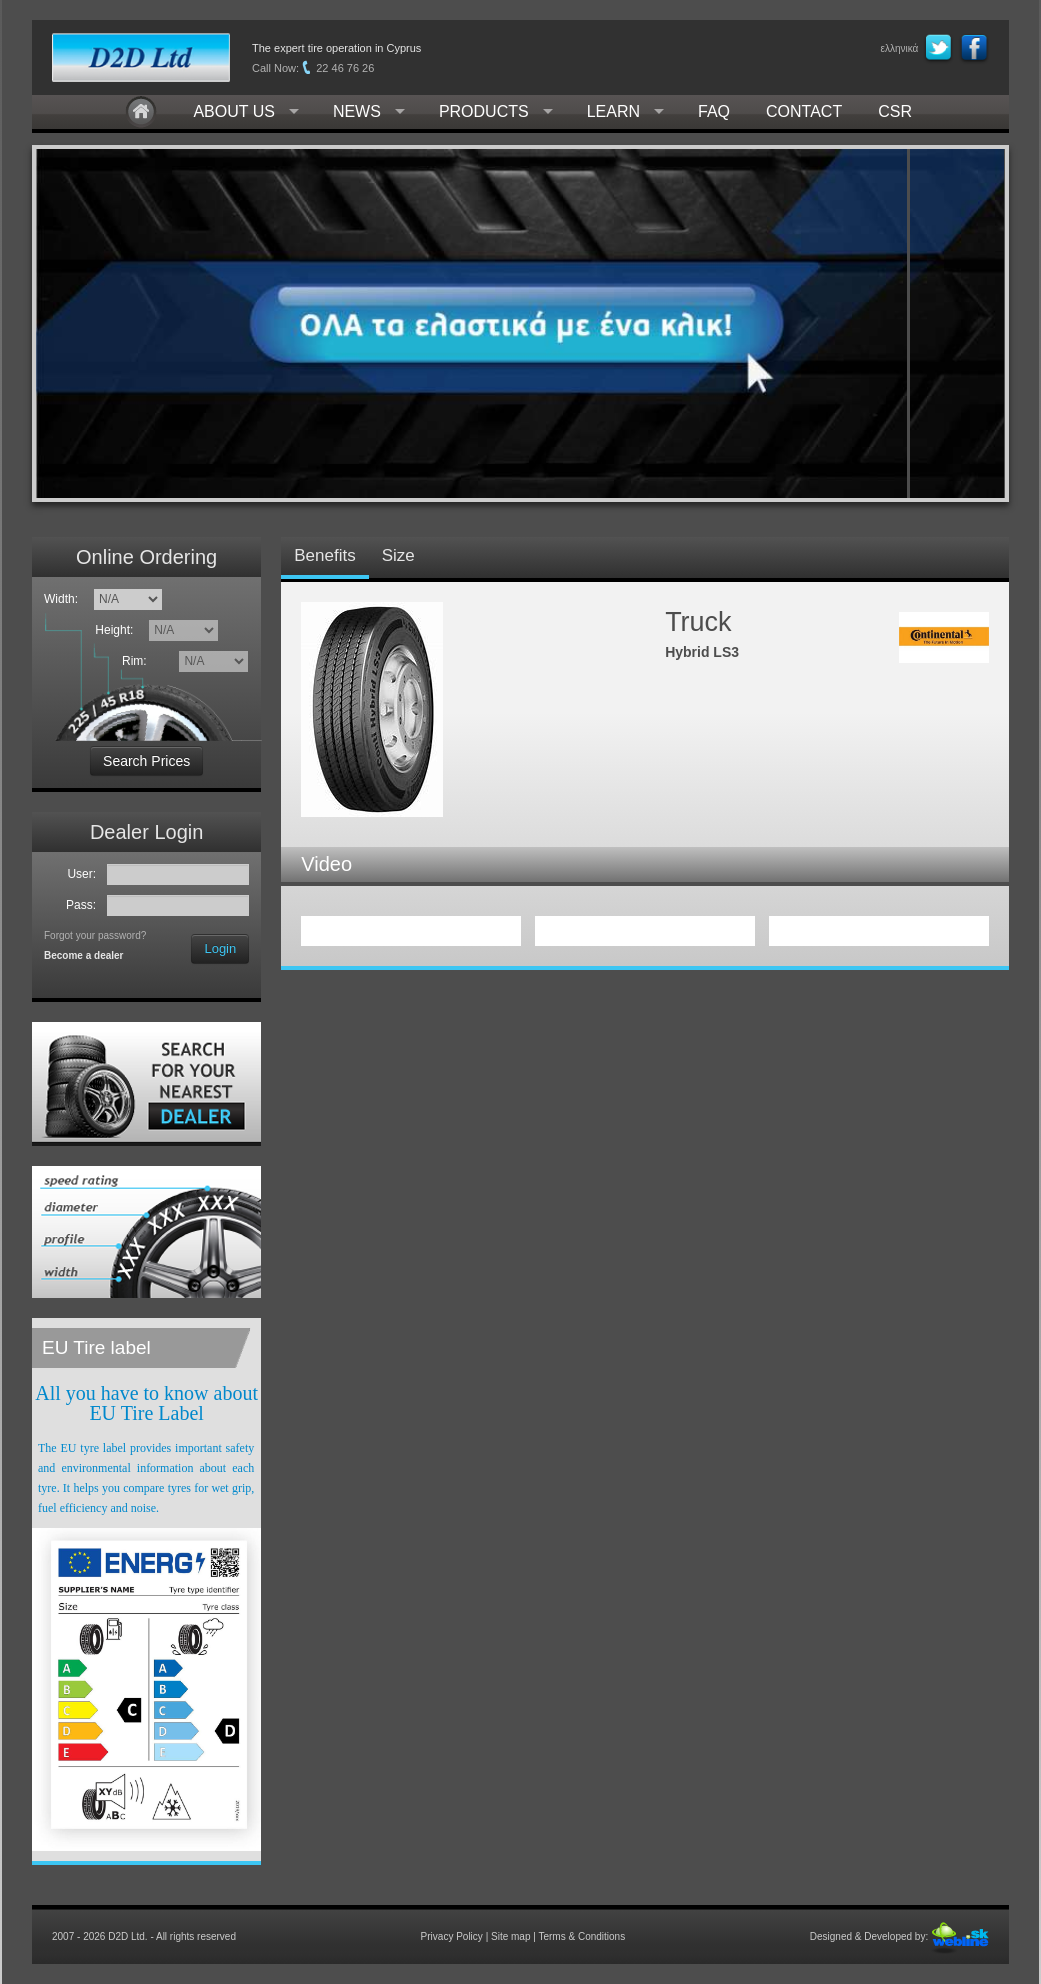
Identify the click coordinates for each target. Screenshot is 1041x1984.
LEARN (613, 111)
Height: (117, 630)
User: (84, 874)
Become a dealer (84, 955)
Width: (61, 599)
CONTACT (804, 111)
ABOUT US (234, 111)
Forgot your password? (95, 935)
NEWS (357, 111)
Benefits (324, 555)
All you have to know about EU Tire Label (146, 1403)
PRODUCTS (484, 111)
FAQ (714, 111)
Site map (510, 1936)
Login (220, 948)
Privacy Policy (452, 1936)
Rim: (137, 661)
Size (398, 555)
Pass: (84, 905)
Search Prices (146, 761)
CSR (895, 111)
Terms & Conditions (581, 1936)
